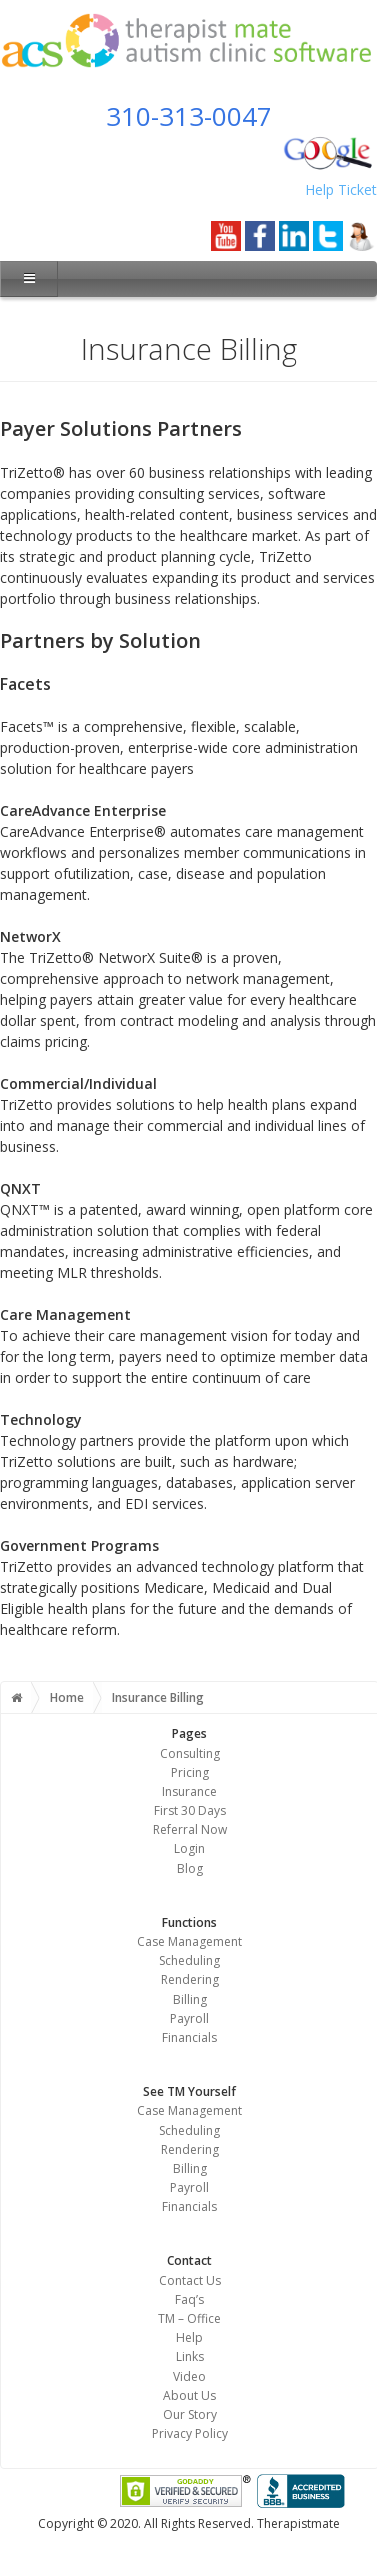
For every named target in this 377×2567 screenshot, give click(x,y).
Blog (190, 1868)
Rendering (190, 1979)
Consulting (190, 1753)
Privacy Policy (190, 2433)
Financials (189, 2037)
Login (189, 1848)
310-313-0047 (189, 116)
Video (189, 2376)
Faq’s (189, 2299)
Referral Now (190, 1829)
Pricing (190, 1772)
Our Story (190, 2414)
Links (190, 2356)
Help (189, 2337)
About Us (189, 2395)
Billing (190, 1999)
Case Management (189, 1941)
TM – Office (189, 2318)
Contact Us (190, 2280)
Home (67, 1697)
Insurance (189, 1791)
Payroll (189, 2018)
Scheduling (189, 1960)
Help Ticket (341, 189)
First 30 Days (190, 1810)
